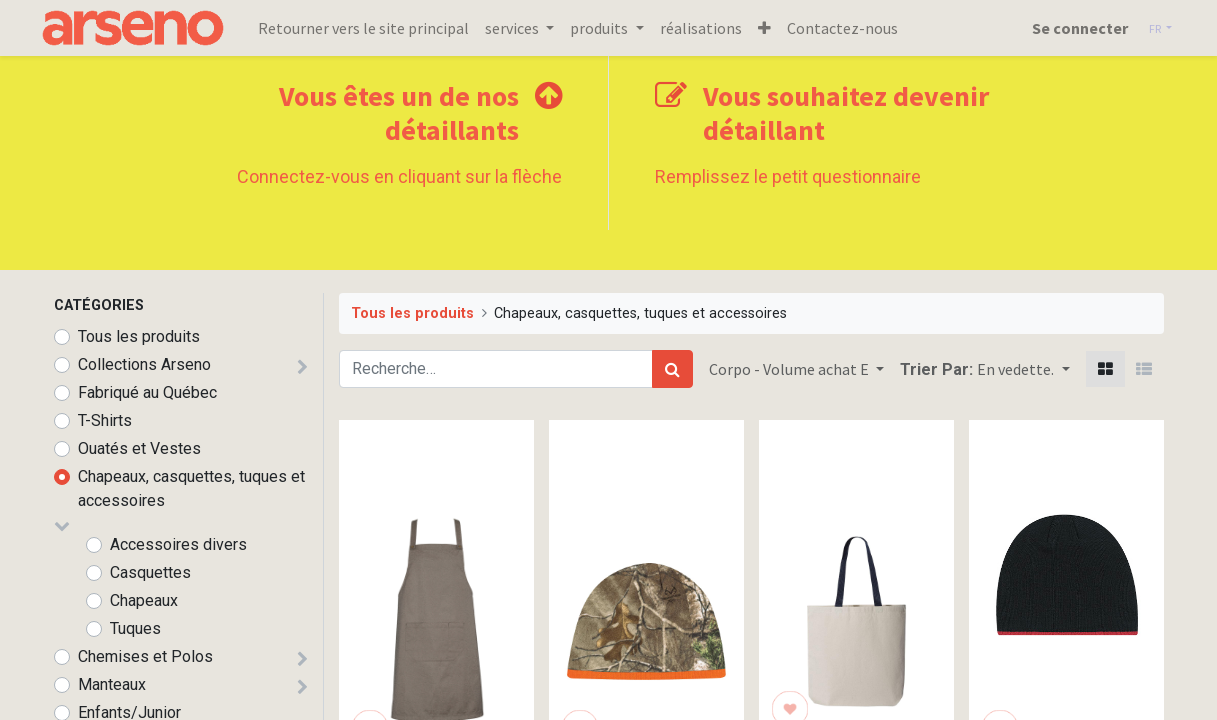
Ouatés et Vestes (139, 448)
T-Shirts (105, 420)
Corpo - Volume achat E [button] (790, 369)
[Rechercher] (672, 369)
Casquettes (150, 572)
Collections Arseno (144, 364)
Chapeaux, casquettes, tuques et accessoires (191, 488)
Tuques (135, 628)
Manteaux (112, 684)
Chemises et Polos (145, 656)
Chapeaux (144, 600)
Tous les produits (139, 336)
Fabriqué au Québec (147, 392)
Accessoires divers (178, 544)
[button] (777, 28)
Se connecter (1066, 28)
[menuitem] (377, 28)
